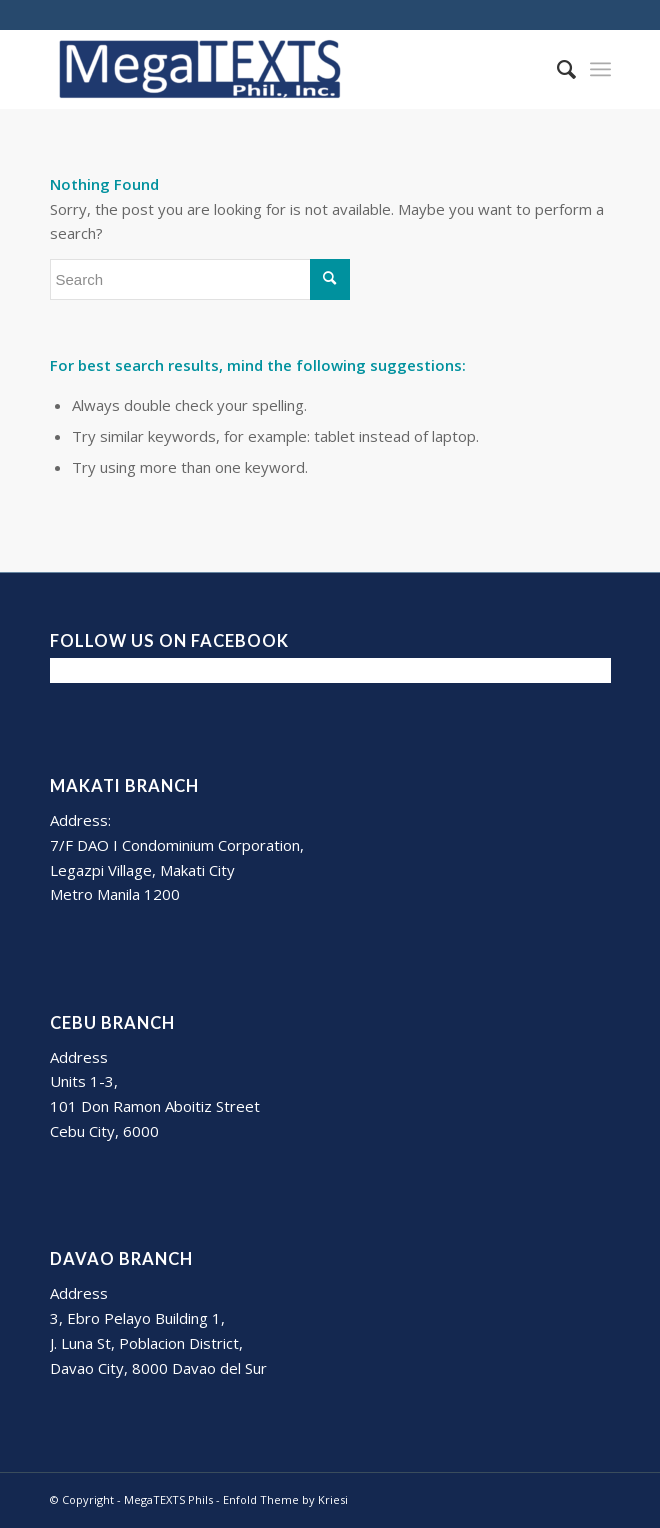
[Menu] (600, 69)
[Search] (556, 69)
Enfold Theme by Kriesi (285, 1499)
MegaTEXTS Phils (168, 1499)
